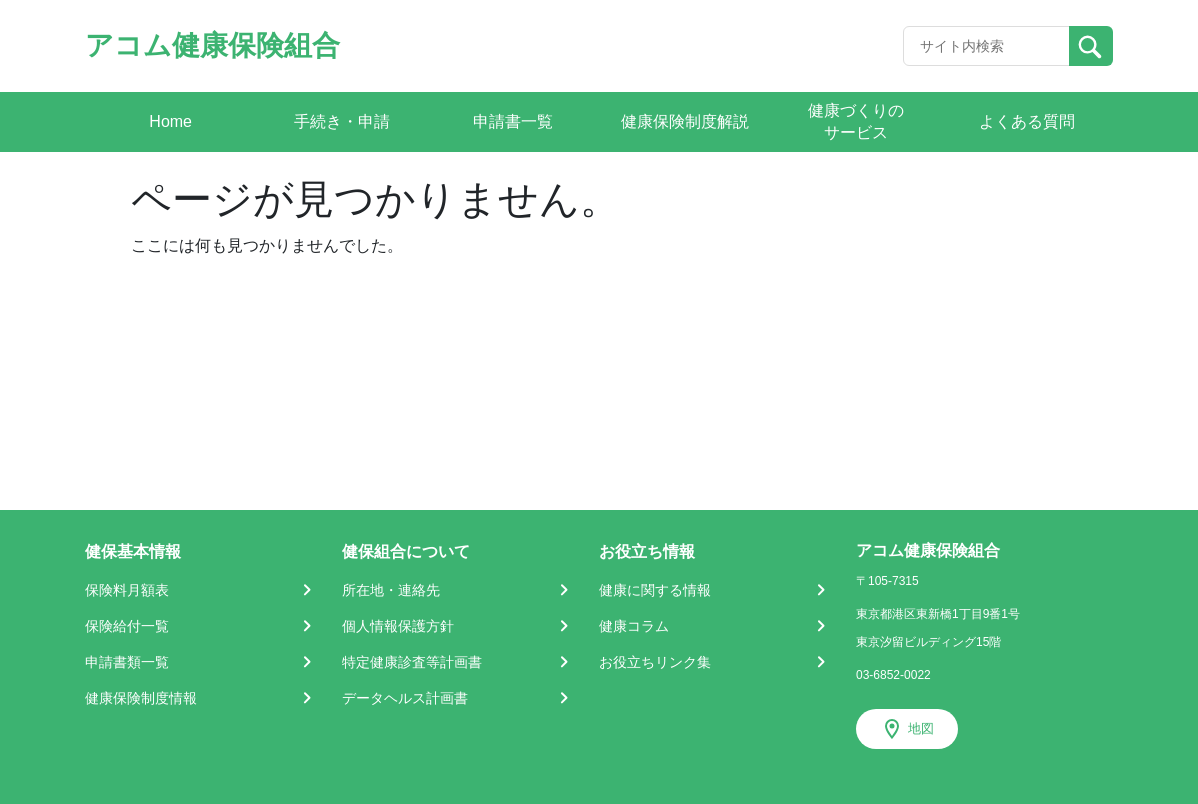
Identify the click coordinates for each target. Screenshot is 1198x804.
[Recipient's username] (986, 46)
